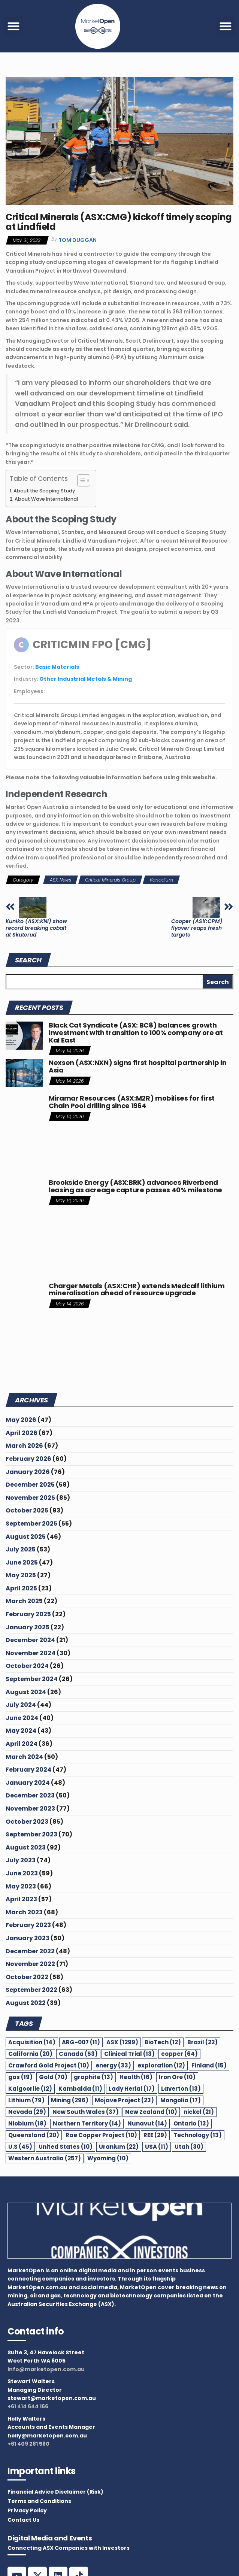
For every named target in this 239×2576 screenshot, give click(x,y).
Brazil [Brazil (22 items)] (202, 2042)
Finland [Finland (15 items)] (209, 2065)
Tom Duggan (77, 240)
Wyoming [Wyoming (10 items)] (107, 2158)
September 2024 (32, 1679)
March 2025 (24, 1601)
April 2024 (21, 1743)
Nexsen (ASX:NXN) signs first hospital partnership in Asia (137, 1066)
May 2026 (21, 1420)
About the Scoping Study (44, 491)
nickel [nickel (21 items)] (199, 2112)
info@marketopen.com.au (46, 2369)
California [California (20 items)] (30, 2054)
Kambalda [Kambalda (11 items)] (80, 2089)
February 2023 (28, 1925)
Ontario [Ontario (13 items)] (191, 2123)
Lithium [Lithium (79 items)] (26, 2100)
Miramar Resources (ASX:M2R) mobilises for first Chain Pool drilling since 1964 (132, 1101)
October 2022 (27, 1977)
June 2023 (22, 1873)
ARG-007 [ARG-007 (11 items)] (81, 2042)
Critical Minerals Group (110, 880)
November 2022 (30, 1964)
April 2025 (21, 1588)
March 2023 (24, 1912)
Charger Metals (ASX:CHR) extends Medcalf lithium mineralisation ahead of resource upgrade (137, 1289)
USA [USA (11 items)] (156, 2147)
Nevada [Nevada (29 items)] (27, 2112)
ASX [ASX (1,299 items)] (122, 2042)
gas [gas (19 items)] (20, 2077)
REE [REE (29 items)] (155, 2135)
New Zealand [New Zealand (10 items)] (151, 2112)
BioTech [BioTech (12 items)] (163, 2042)
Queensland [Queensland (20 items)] (33, 2135)
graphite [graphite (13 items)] (93, 2077)
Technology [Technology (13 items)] (197, 2135)
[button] (13, 26)
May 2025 (21, 1575)
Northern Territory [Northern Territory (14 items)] (87, 2123)
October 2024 (27, 1666)
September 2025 (31, 1523)
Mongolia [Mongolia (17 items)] (180, 2100)
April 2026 (21, 1433)
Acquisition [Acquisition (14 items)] (31, 2042)
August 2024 (26, 1692)
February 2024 (28, 1769)
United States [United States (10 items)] (66, 2147)
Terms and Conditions (39, 2501)
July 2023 (21, 1860)
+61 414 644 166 (27, 2406)
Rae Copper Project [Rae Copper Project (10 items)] (101, 2135)
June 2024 (22, 1718)
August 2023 (26, 1847)
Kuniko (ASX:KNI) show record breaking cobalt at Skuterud (36, 928)
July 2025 (21, 1549)
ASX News (60, 880)
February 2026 (28, 1458)
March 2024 (24, 1757)
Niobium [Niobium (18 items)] (27, 2123)
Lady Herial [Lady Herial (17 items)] (132, 2089)
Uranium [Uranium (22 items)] (119, 2147)
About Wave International (46, 499)
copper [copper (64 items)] (179, 2054)
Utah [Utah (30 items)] (189, 2147)
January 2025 (27, 1627)
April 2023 (21, 1899)
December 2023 (30, 1795)
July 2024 (21, 1704)
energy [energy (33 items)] (113, 2065)
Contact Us (23, 2520)
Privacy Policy (27, 2510)
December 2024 (30, 1640)
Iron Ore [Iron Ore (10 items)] (177, 2077)
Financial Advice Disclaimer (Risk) (55, 2491)
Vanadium (161, 880)
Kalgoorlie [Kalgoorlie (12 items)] (30, 2089)
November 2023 (30, 1808)
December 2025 (30, 1484)
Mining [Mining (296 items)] (69, 2100)
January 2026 (28, 1472)
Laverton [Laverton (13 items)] (181, 2089)
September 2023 (31, 1834)
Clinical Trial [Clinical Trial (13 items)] (129, 2054)
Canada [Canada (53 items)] (78, 2054)
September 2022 (31, 1989)
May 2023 (21, 1886)
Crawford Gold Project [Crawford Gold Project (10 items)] (48, 2065)
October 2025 (27, 1510)
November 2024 (30, 1653)
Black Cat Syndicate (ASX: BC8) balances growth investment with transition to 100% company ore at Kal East (136, 1032)
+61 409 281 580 (28, 2444)
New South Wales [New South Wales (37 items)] (85, 2112)
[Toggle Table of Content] (80, 480)
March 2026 (24, 1445)
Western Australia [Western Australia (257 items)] (44, 2158)
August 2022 (26, 2003)
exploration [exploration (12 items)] (161, 2065)
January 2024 (28, 1782)
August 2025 (26, 1536)
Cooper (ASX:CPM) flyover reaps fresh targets (197, 928)
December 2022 (30, 1951)
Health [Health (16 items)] (136, 2077)
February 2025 (28, 1614)
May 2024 (21, 1730)
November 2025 (30, 1497)
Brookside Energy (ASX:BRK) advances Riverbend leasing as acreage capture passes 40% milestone (135, 1186)
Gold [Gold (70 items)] (53, 2077)
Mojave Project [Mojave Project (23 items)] (124, 2100)
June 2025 (22, 1562)
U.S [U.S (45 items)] (20, 2147)
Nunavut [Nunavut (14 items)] (147, 2123)
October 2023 (27, 1821)
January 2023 (27, 1938)
